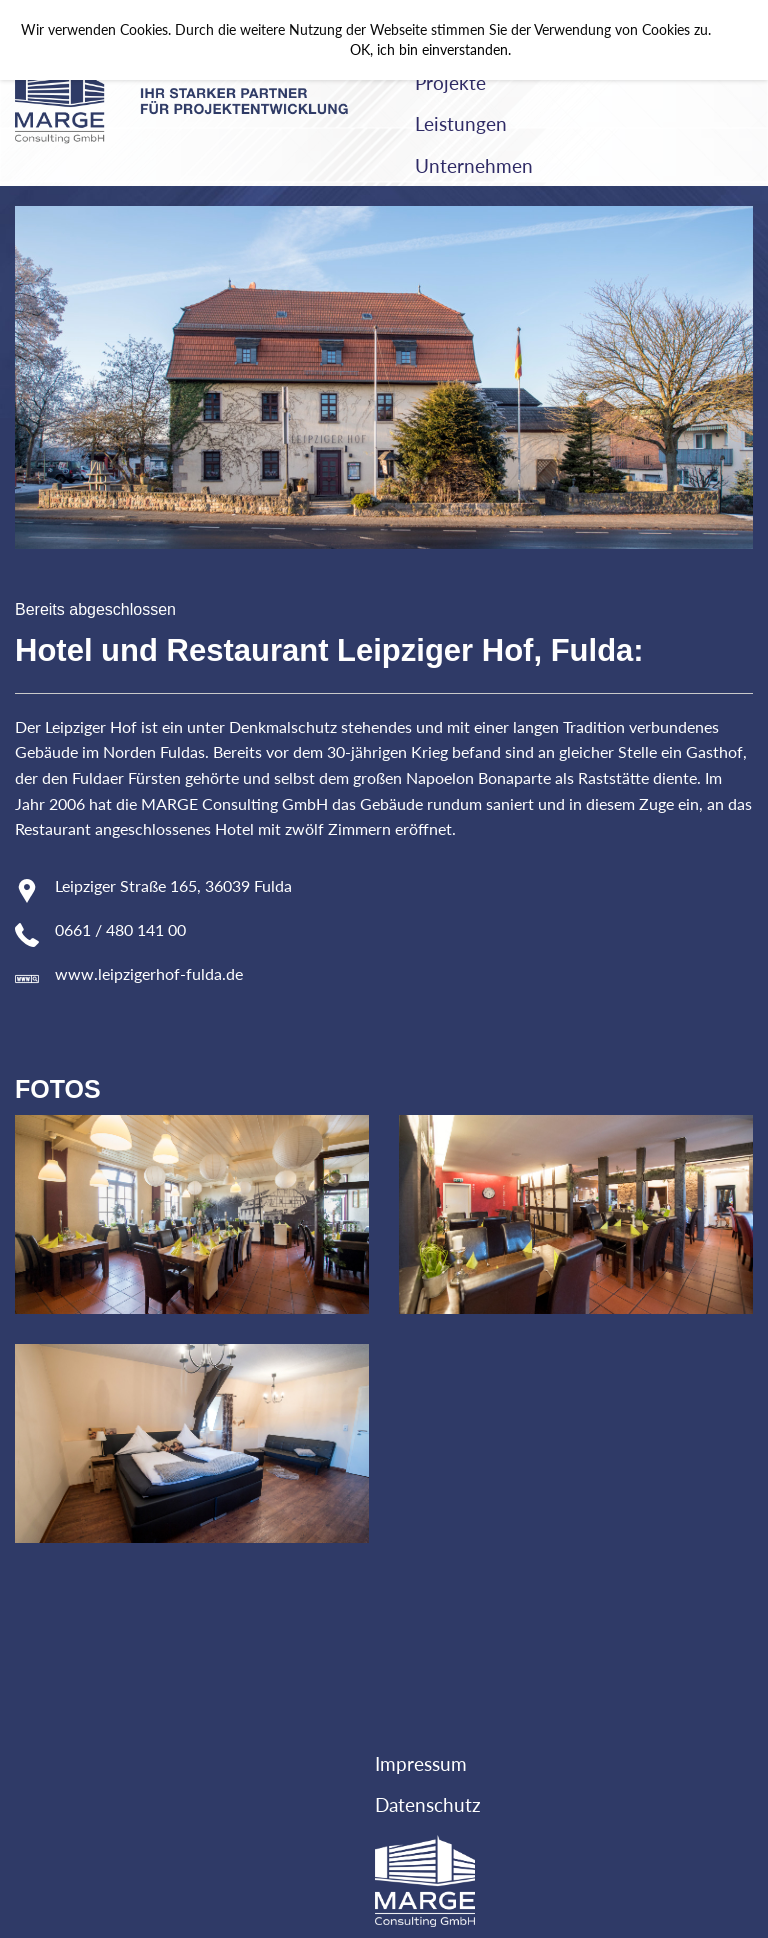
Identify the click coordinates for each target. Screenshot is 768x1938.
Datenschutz (428, 1804)
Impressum (421, 1763)
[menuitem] (576, 83)
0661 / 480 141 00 (120, 929)
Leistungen (461, 123)
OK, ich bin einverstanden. (430, 50)
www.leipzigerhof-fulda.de (149, 973)
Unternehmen (474, 165)
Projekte (450, 82)
